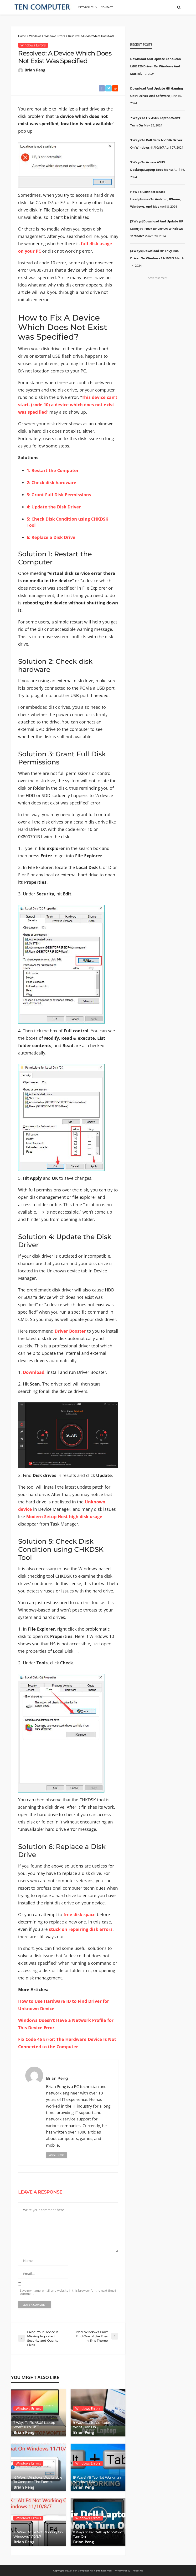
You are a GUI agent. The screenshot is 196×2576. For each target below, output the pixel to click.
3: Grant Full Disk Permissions (59, 494)
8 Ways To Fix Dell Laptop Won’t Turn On (98, 2534)
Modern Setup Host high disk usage (64, 1516)
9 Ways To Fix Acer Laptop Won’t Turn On (93, 2425)
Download (33, 1372)
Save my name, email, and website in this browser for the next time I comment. (68, 2292)
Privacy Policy (122, 2570)
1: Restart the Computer (53, 470)
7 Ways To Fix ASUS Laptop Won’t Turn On (34, 2425)
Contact (44, 7)
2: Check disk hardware (51, 482)
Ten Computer (81, 2570)
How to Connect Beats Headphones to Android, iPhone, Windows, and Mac (155, 199)
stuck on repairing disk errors (81, 1929)
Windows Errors (33, 45)
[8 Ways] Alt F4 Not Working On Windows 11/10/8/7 (38, 2534)
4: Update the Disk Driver (54, 507)
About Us (138, 2570)
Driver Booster (70, 1331)
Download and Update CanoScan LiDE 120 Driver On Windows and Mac (155, 66)
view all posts (56, 2155)
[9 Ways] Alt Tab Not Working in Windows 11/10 (98, 2480)
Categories (23, 7)
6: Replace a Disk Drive (51, 537)
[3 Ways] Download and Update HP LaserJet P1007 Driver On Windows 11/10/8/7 (156, 228)
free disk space (80, 1914)
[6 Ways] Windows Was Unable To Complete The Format (37, 2480)
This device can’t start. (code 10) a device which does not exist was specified (67, 404)
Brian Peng (35, 70)
